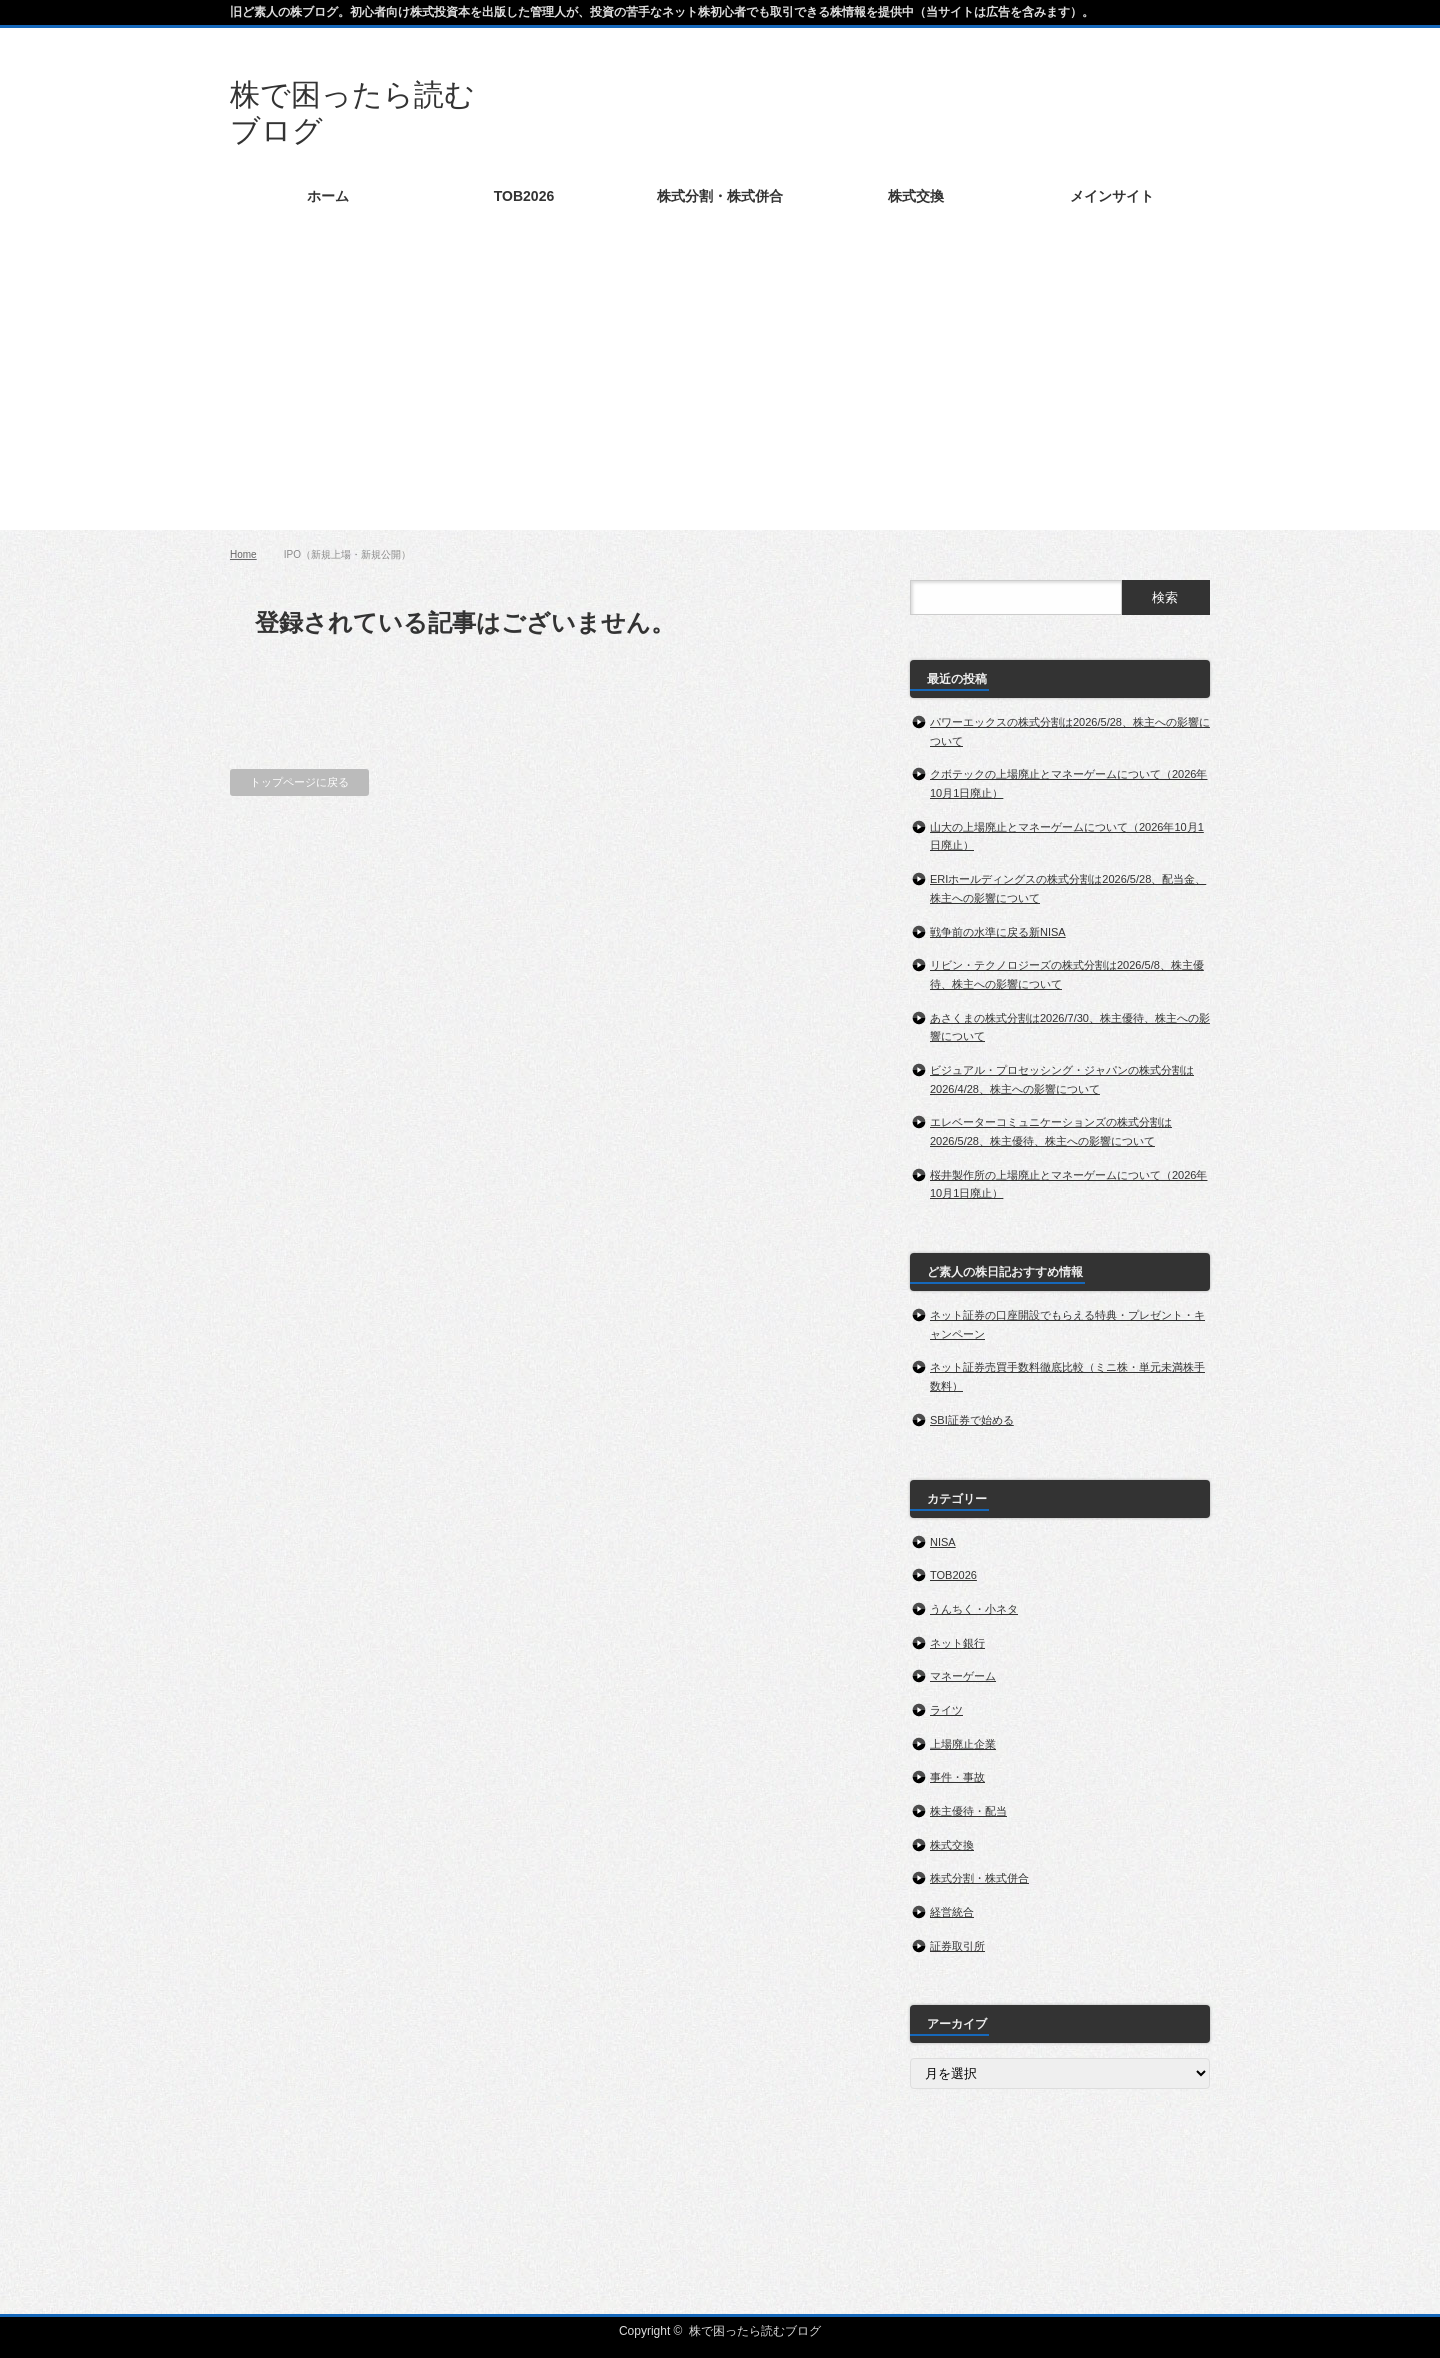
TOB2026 (953, 1575)
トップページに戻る (299, 782)
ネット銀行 (957, 1643)
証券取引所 (957, 1946)
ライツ (946, 1710)
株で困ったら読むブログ (755, 2331)
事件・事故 (957, 1777)
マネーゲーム (963, 1676)
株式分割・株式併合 (979, 1878)
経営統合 (952, 1912)
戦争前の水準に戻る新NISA (998, 932)
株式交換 (952, 1845)
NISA (943, 1542)
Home (243, 554)
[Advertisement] (720, 390)
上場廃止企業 (963, 1744)
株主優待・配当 (968, 1811)
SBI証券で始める (972, 1420)
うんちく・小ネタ (974, 1609)
